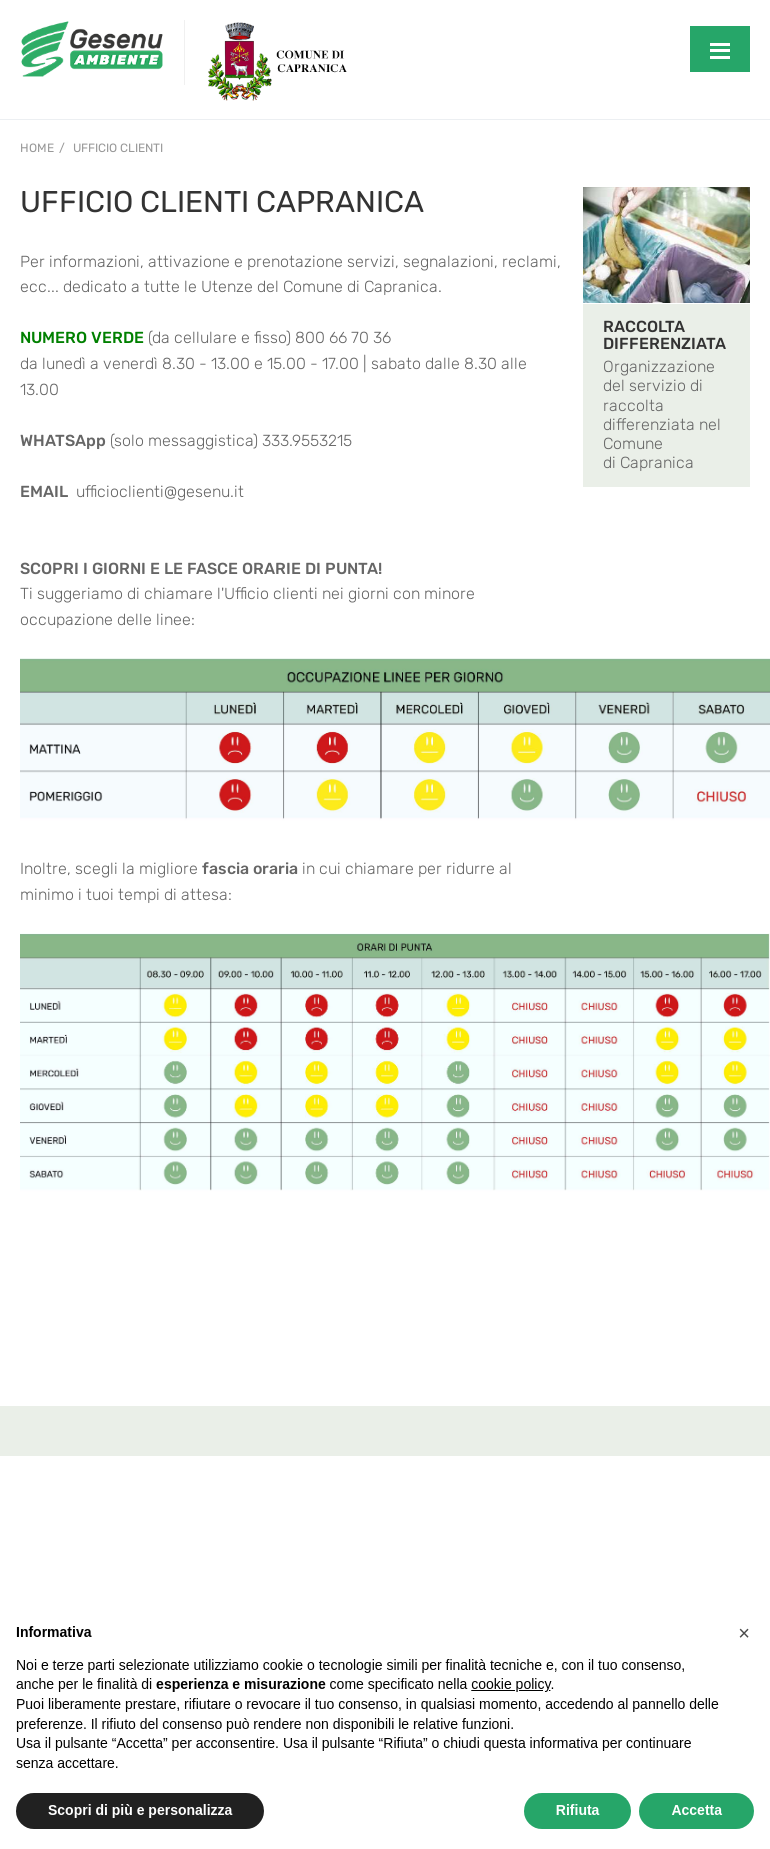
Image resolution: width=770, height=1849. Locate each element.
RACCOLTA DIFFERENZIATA (664, 335)
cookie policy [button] (510, 1684)
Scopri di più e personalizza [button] (140, 1810)
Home (37, 148)
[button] (744, 1633)
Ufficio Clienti (118, 148)
